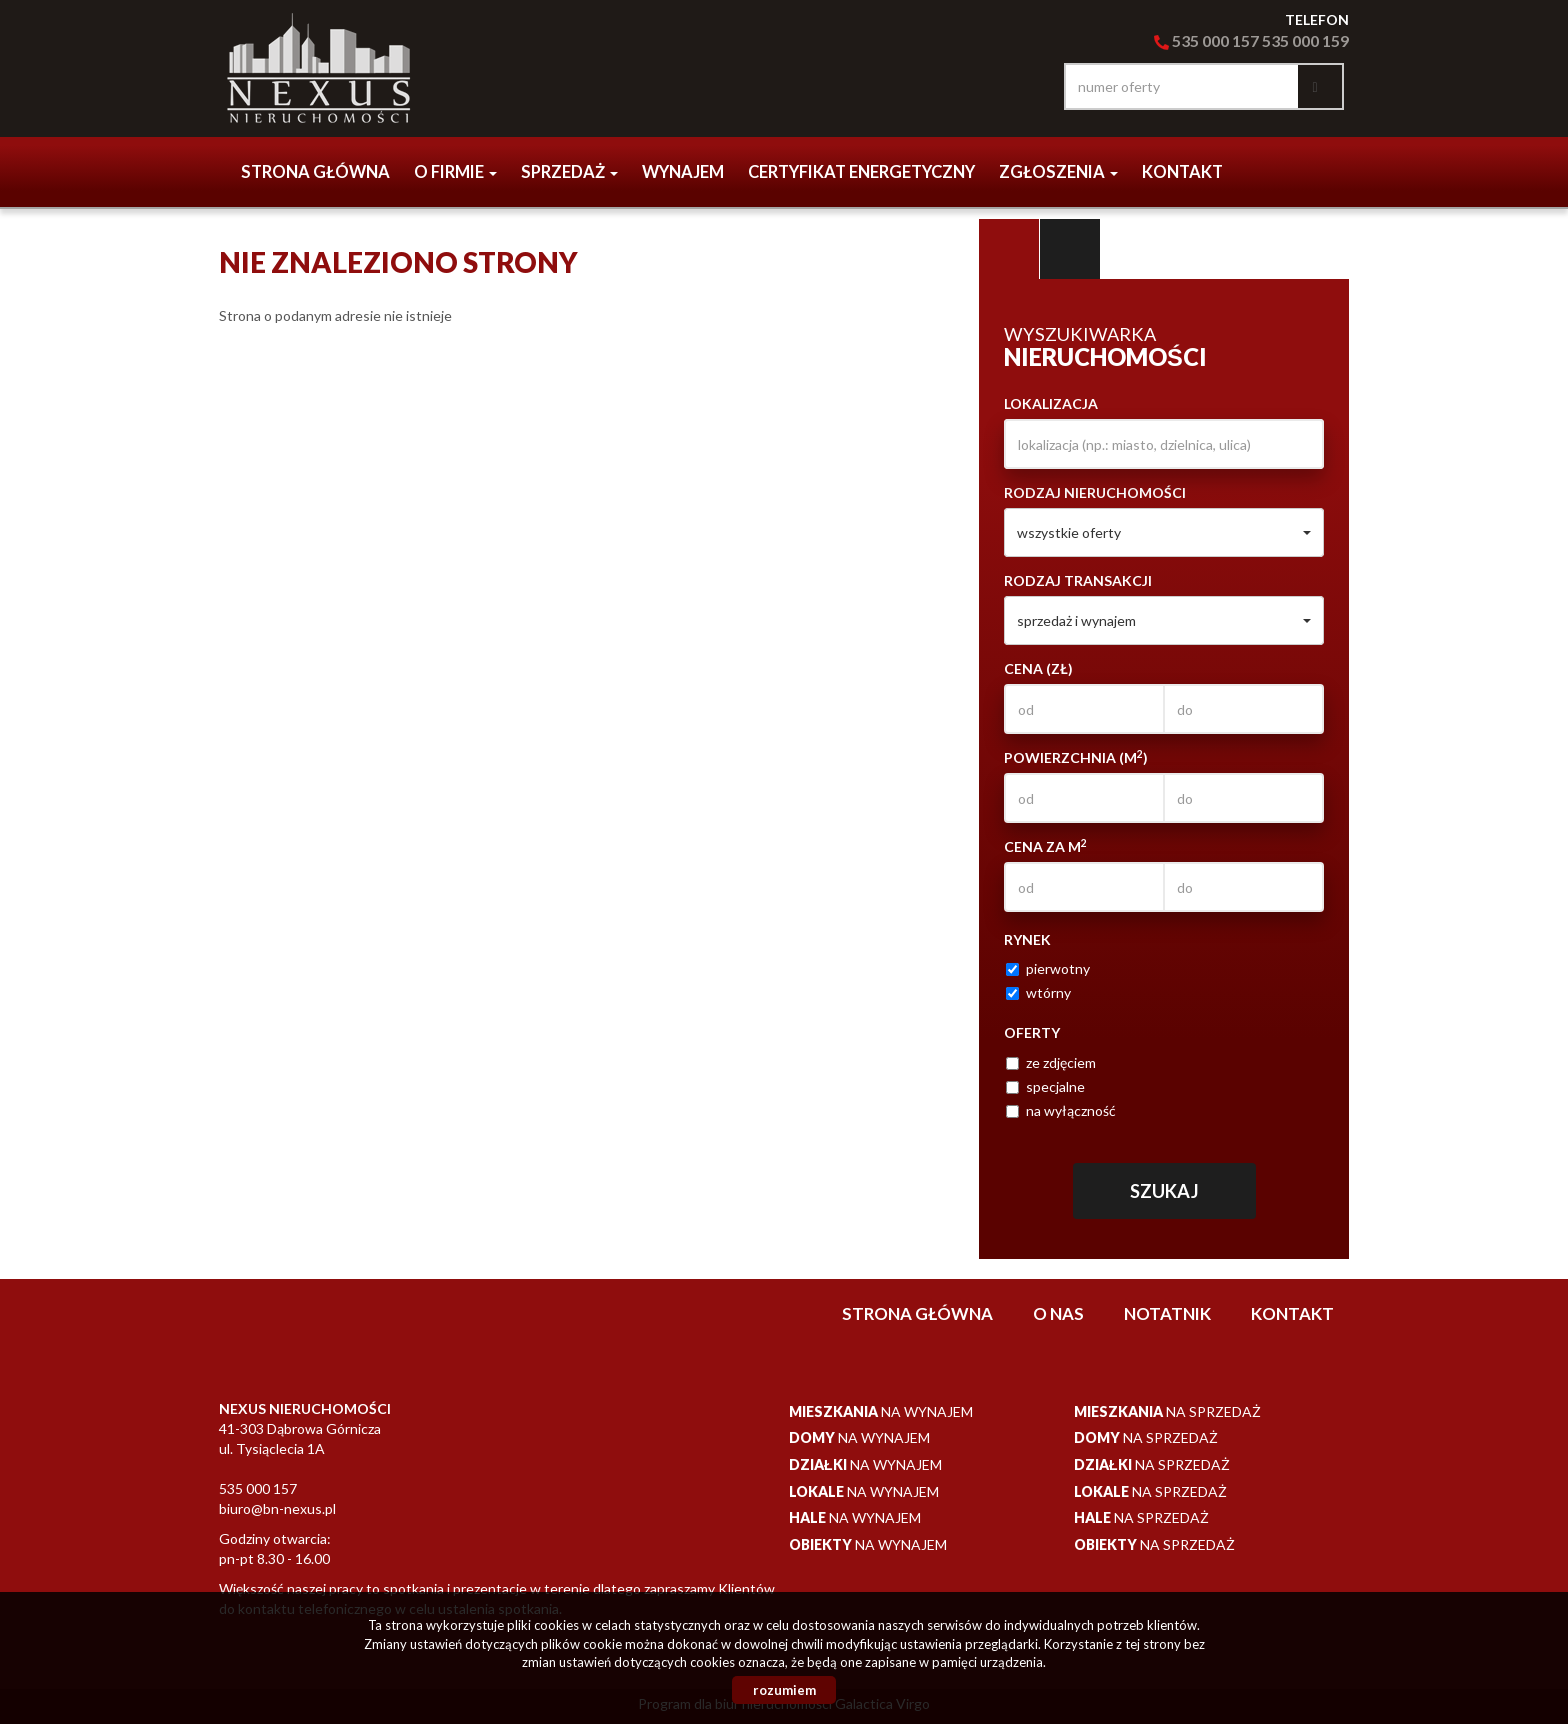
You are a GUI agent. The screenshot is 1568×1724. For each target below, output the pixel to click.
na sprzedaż (1167, 1411)
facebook (1024, 86)
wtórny (1038, 992)
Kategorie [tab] (1070, 249)
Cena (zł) (1038, 668)
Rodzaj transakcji (1078, 580)
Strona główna (315, 172)
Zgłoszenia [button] (1058, 172)
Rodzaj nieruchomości (1095, 492)
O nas (1058, 1313)
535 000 (1193, 40)
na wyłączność (1061, 1110)
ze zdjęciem (1051, 1062)
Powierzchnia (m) (1076, 757)
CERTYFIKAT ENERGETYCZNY (861, 172)
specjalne (1045, 1086)
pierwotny (1048, 968)
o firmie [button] (455, 172)
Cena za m (1045, 846)
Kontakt (1182, 172)
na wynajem (881, 1411)
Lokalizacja (1051, 403)
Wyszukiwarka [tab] (1009, 249)
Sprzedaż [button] (569, 172)
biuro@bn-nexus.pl (277, 1508)
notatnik (1167, 1313)
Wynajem (683, 172)
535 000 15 (1299, 40)
